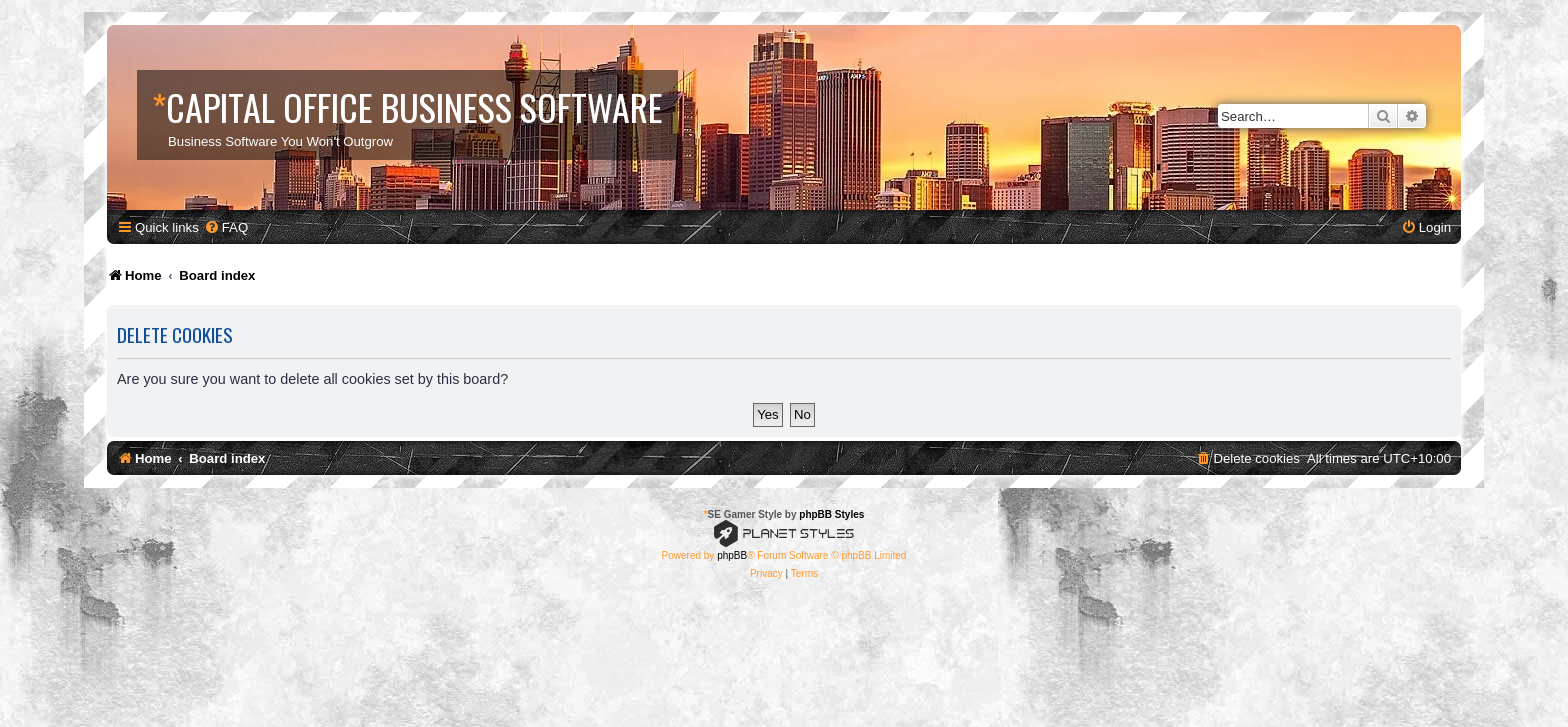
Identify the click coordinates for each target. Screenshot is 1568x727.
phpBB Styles (831, 514)
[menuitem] (226, 227)
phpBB (732, 555)
